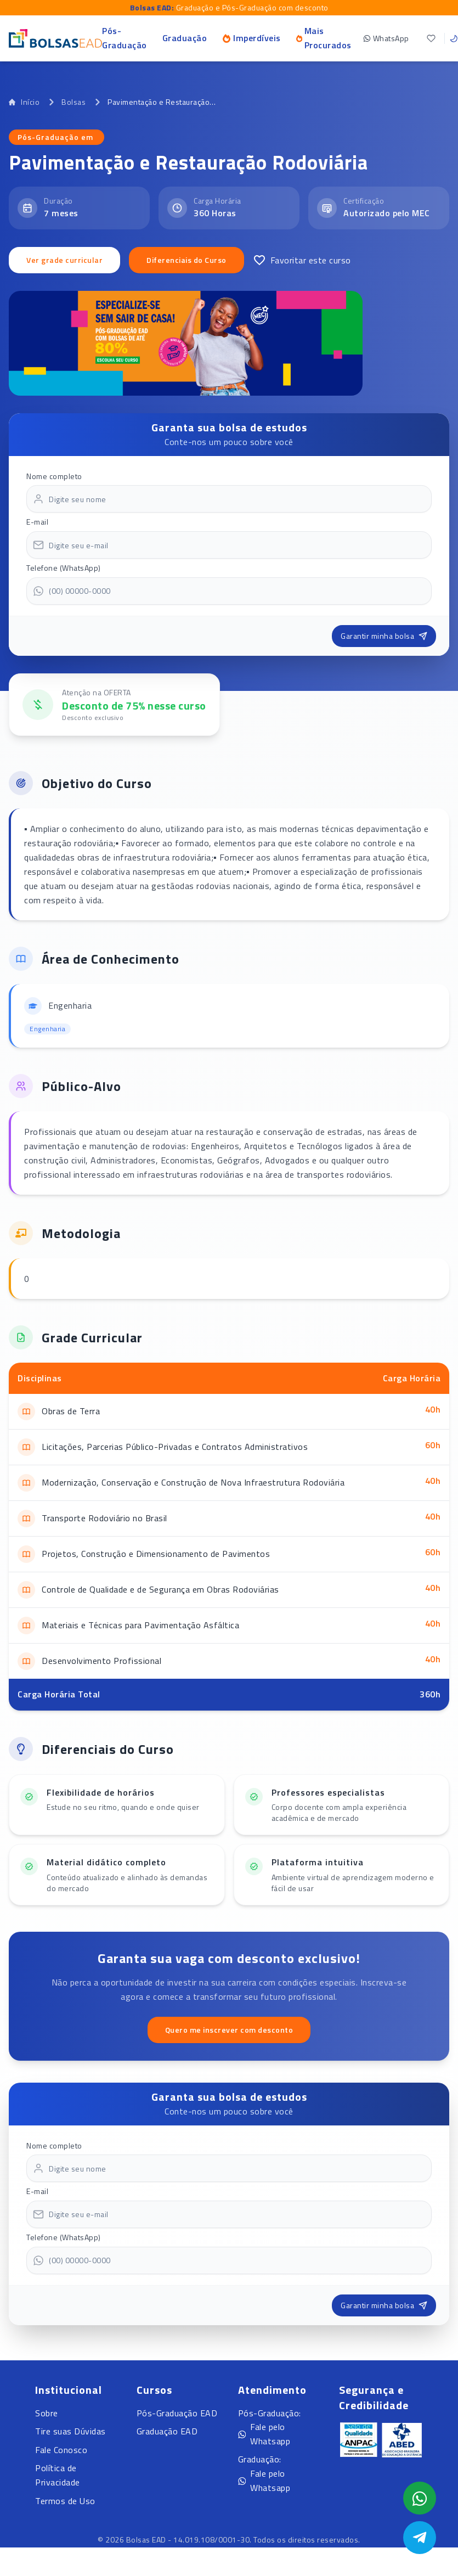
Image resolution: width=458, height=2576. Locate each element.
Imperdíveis (251, 37)
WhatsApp (386, 38)
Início (24, 102)
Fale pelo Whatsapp (264, 2434)
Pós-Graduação (124, 38)
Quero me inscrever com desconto (229, 2029)
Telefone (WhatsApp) (63, 567)
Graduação (184, 37)
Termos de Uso (65, 2500)
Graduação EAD (167, 2431)
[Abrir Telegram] (419, 2537)
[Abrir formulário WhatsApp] (419, 2498)
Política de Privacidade (57, 2475)
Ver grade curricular (64, 260)
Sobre (46, 2413)
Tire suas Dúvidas (70, 2431)
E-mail (37, 521)
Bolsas (73, 102)
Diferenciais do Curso (186, 260)
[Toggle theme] (453, 38)
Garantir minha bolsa (384, 636)
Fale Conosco (61, 2449)
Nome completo (54, 476)
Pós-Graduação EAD (177, 2413)
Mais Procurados (324, 38)
